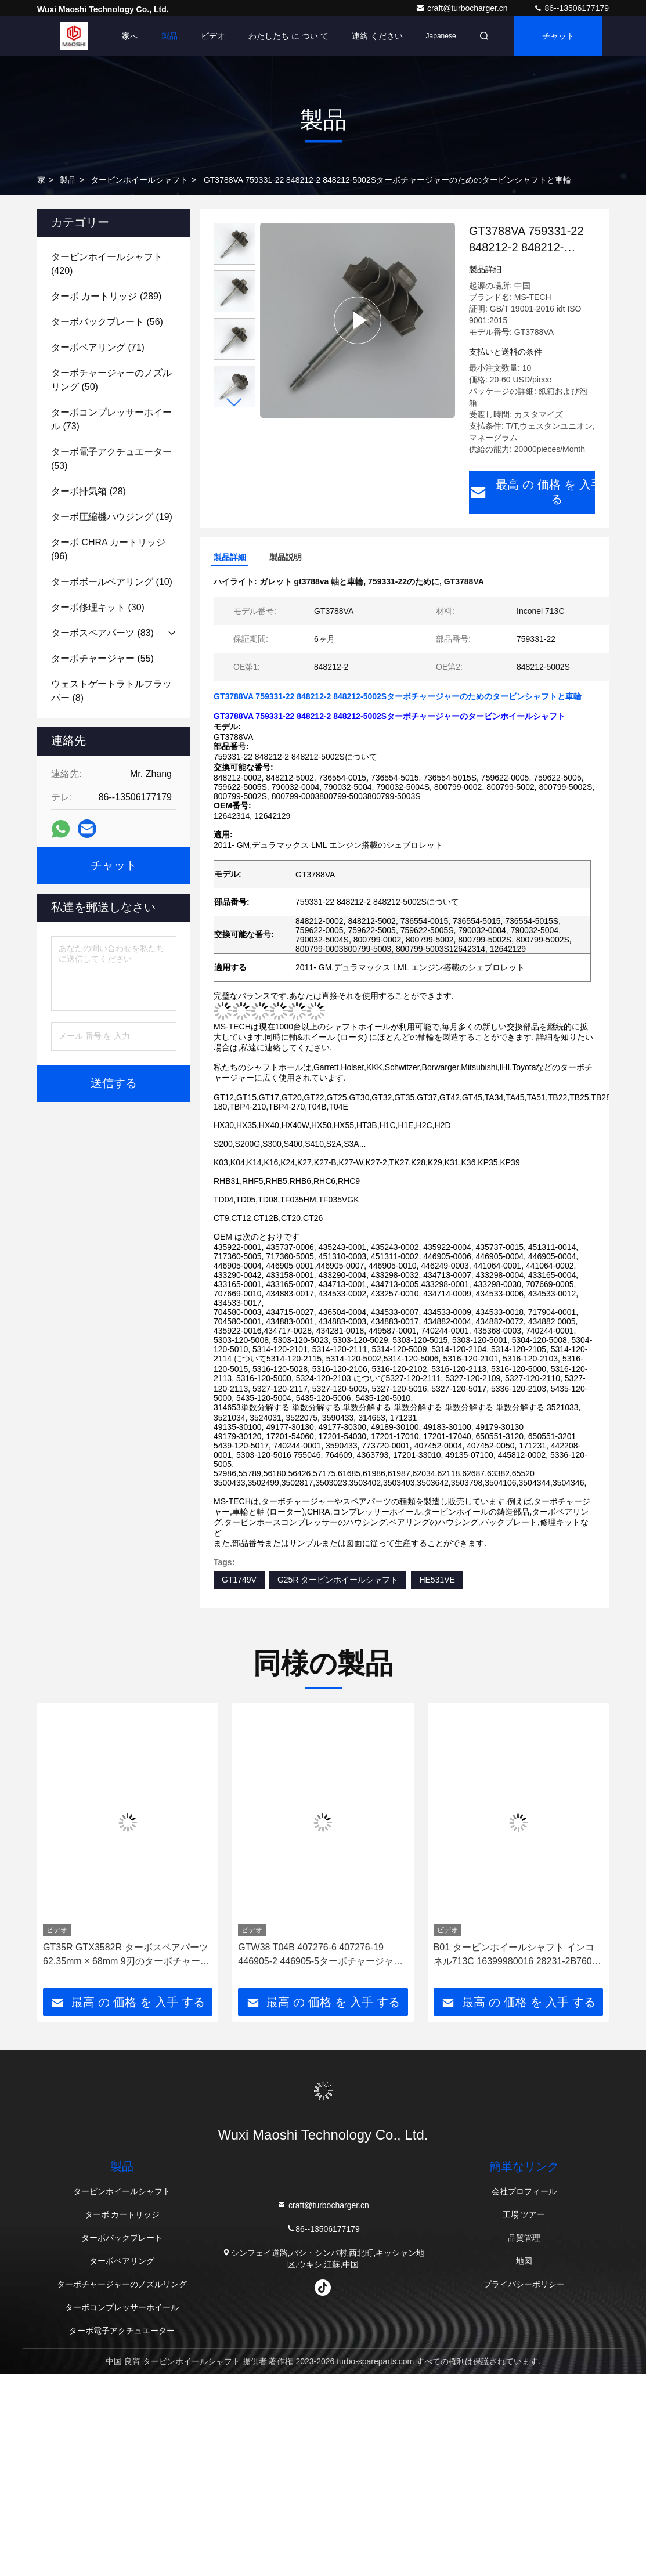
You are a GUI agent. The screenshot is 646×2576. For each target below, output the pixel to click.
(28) (88, 491)
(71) (98, 347)
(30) (98, 607)
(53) (111, 459)
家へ (130, 36)
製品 (169, 36)
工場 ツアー (524, 2213)
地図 (524, 2259)
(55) (102, 658)
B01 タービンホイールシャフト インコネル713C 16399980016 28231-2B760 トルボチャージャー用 (514, 1954)
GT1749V (239, 1578)
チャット (558, 36)
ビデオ (213, 36)
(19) (111, 517)
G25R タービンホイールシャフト (337, 1578)
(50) (111, 380)
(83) (102, 633)
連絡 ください (377, 36)
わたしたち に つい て (288, 36)
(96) (108, 549)
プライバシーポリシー (524, 2283)
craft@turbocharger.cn (463, 8)
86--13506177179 (571, 8)
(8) (111, 691)
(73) (111, 419)
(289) (106, 296)
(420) (107, 264)
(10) (111, 582)
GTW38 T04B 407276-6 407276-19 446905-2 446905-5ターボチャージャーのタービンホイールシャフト (320, 1954)
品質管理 (524, 2236)
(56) (107, 322)
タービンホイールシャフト (139, 180)
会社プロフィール (524, 2190)
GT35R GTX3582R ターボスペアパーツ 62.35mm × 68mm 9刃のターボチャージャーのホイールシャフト (126, 1954)
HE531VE (436, 1578)
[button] (234, 402)
